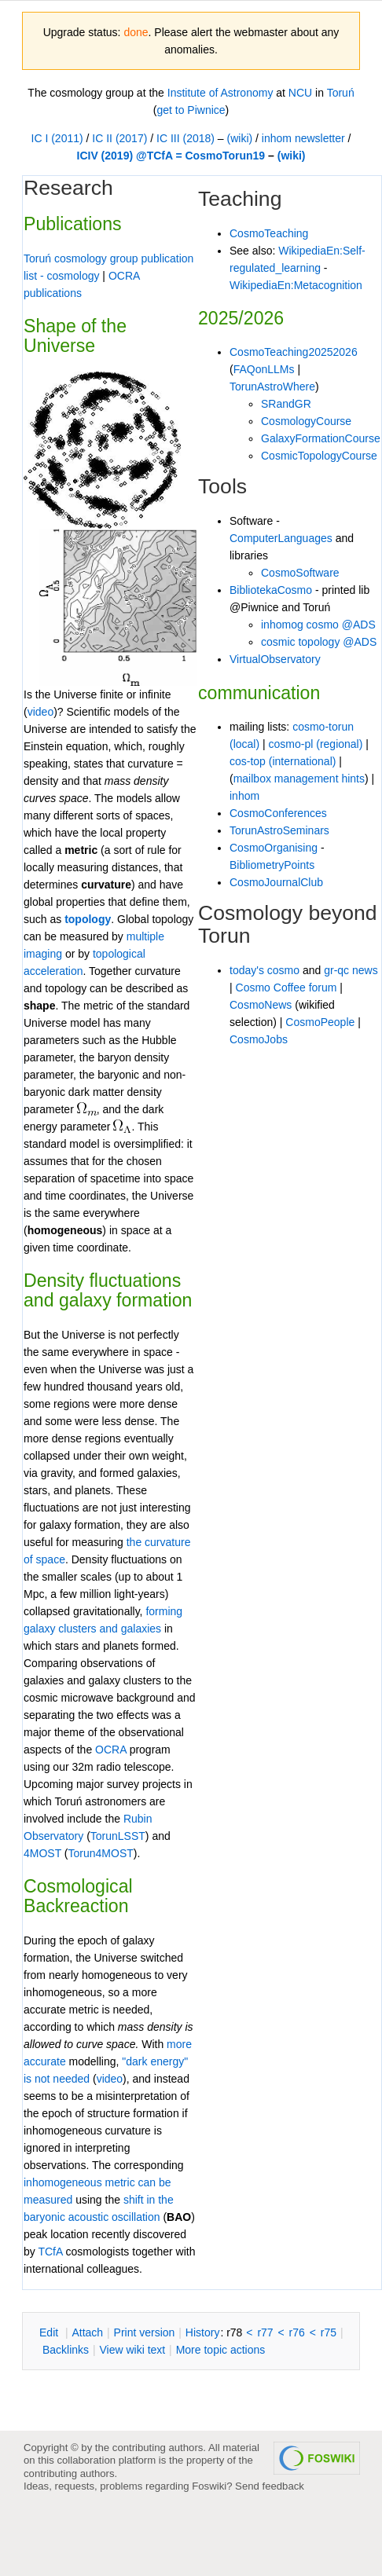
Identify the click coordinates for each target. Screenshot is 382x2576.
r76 (297, 2332)
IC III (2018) (185, 138)
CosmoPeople (319, 1022)
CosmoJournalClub (276, 882)
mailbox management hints (299, 778)
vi (31, 711)
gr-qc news (350, 970)
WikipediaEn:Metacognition (296, 285)
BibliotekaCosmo (271, 590)
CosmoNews (261, 1005)
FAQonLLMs (264, 369)
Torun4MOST (101, 1853)
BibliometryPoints (272, 865)
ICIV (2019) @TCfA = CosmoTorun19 (171, 155)
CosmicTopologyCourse (319, 455)
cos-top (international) (283, 761)
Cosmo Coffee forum (286, 987)
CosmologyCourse (306, 421)
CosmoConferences (278, 813)
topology (87, 919)
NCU (300, 92)
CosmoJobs (259, 1039)
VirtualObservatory (275, 659)
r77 (265, 2332)
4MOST (42, 1853)
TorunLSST (117, 1836)
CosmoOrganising (274, 847)
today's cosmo (264, 970)
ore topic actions (221, 2349)
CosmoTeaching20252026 (294, 352)
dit (50, 2332)
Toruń (340, 92)
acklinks (65, 2349)
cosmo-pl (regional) (316, 744)
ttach (87, 2332)
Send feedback (269, 2486)
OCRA (111, 1749)
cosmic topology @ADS (318, 642)
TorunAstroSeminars (279, 830)
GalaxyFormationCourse (320, 438)
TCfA (50, 2251)
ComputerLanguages (281, 538)
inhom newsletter (303, 138)
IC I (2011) (57, 138)
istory (202, 2332)
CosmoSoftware (300, 572)
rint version (144, 2332)
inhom (244, 796)
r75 (328, 2332)
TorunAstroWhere (272, 386)
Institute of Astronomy (220, 92)
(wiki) (240, 138)
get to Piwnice (190, 110)
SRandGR (286, 404)
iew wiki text (132, 2349)
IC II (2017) (119, 138)
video (110, 2078)
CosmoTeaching (269, 233)
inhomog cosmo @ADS (318, 624)
